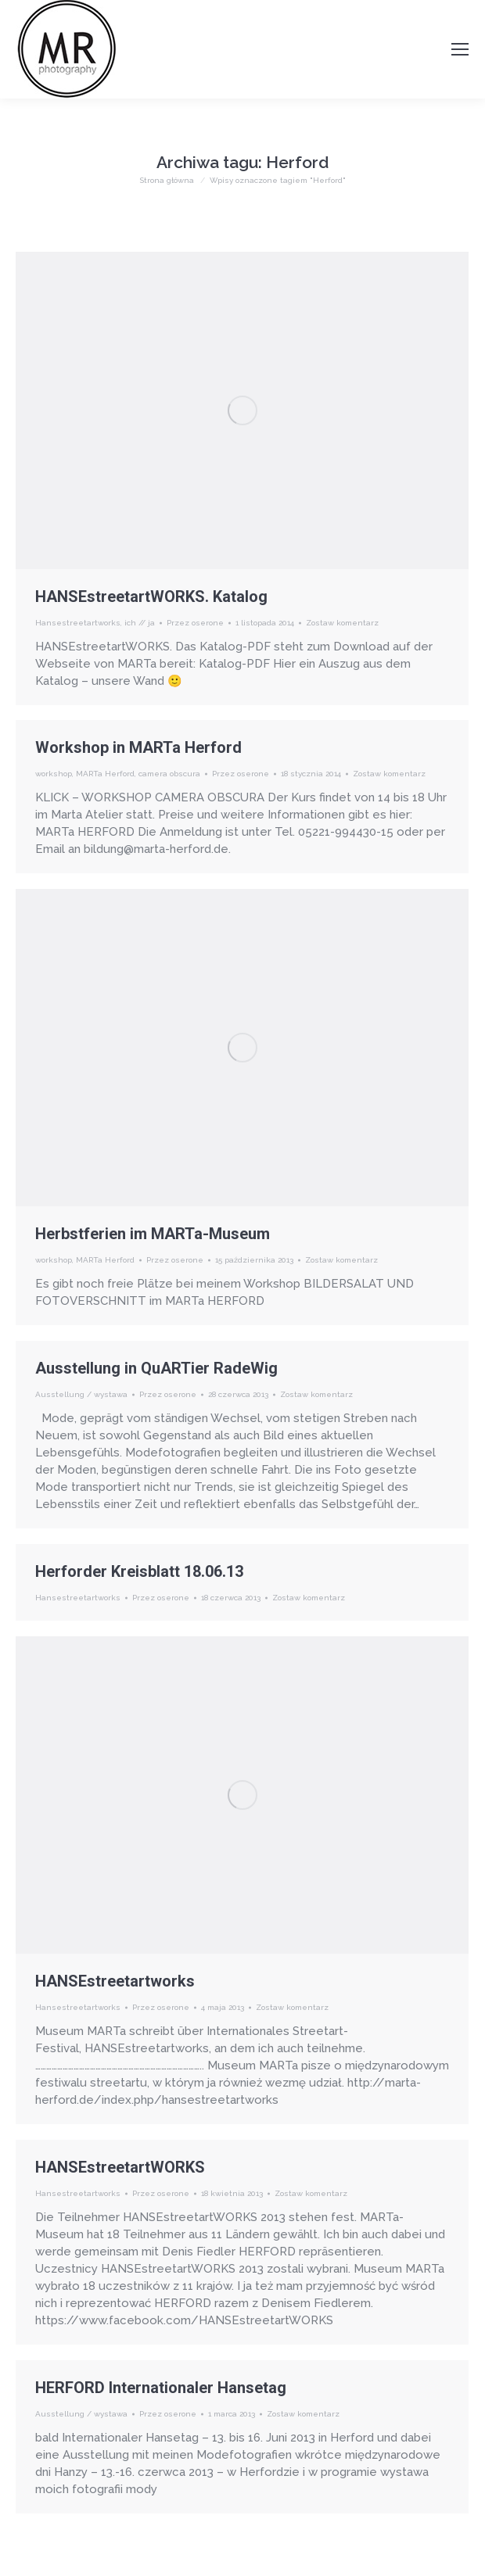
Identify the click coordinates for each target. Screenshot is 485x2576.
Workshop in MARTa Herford (138, 747)
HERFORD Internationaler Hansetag (160, 2387)
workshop (53, 773)
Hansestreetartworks (77, 622)
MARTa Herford (105, 773)
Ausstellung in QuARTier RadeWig (156, 1368)
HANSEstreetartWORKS (120, 2167)
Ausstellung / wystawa (81, 1394)
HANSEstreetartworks (115, 1981)
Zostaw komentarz (342, 622)
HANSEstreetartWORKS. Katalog (151, 596)
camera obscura (169, 773)
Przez (195, 622)
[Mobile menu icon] (460, 49)
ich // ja (139, 622)
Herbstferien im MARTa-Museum (152, 1233)
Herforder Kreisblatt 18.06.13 (139, 1571)
